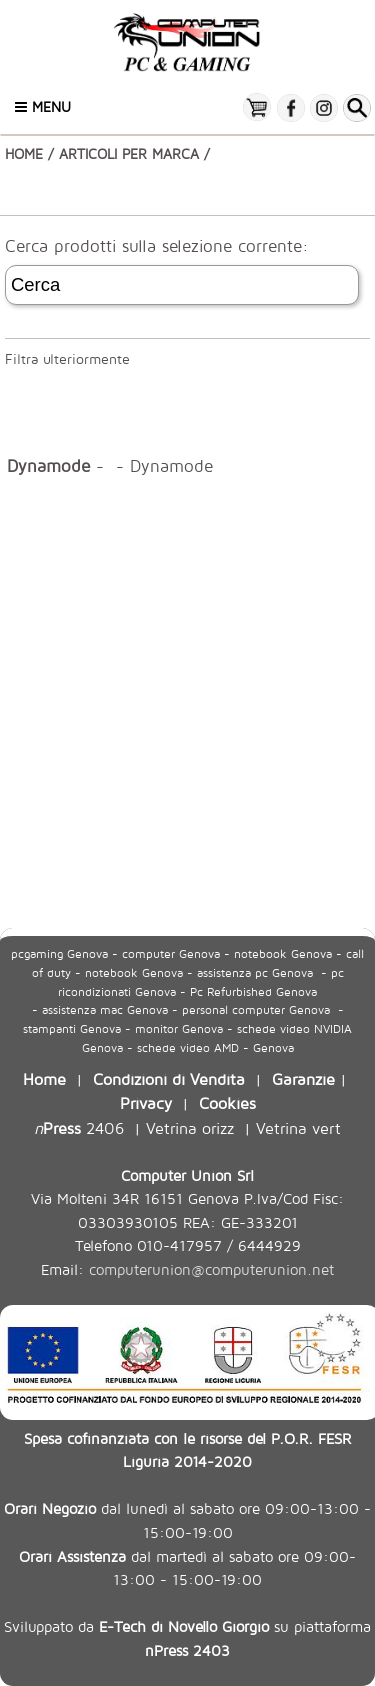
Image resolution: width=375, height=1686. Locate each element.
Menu (43, 106)
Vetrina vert (298, 1127)
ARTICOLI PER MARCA (129, 153)
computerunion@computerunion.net (211, 1269)
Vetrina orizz (190, 1127)
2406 (79, 1127)
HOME (24, 153)
